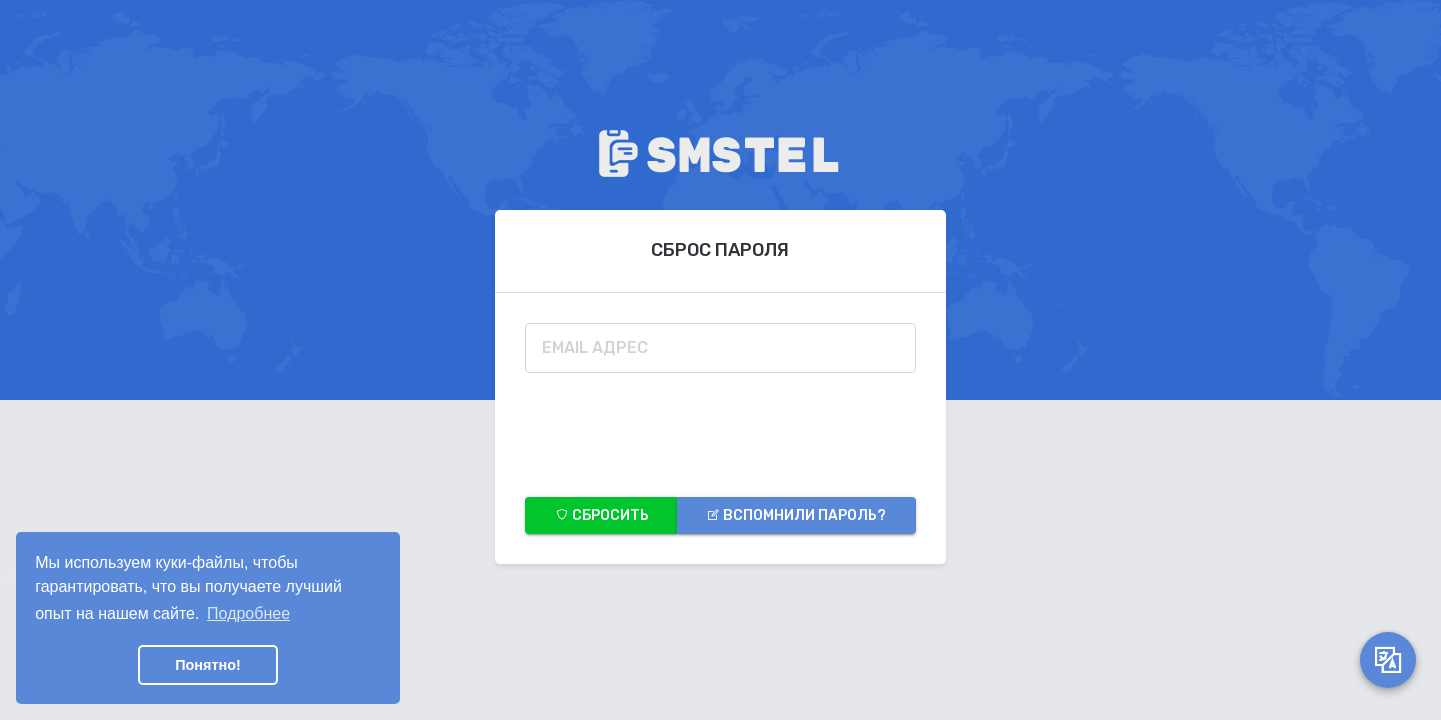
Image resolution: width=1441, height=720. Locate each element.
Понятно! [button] (208, 665)
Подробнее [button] (248, 613)
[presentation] (677, 428)
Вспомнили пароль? (796, 515)
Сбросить (602, 515)
